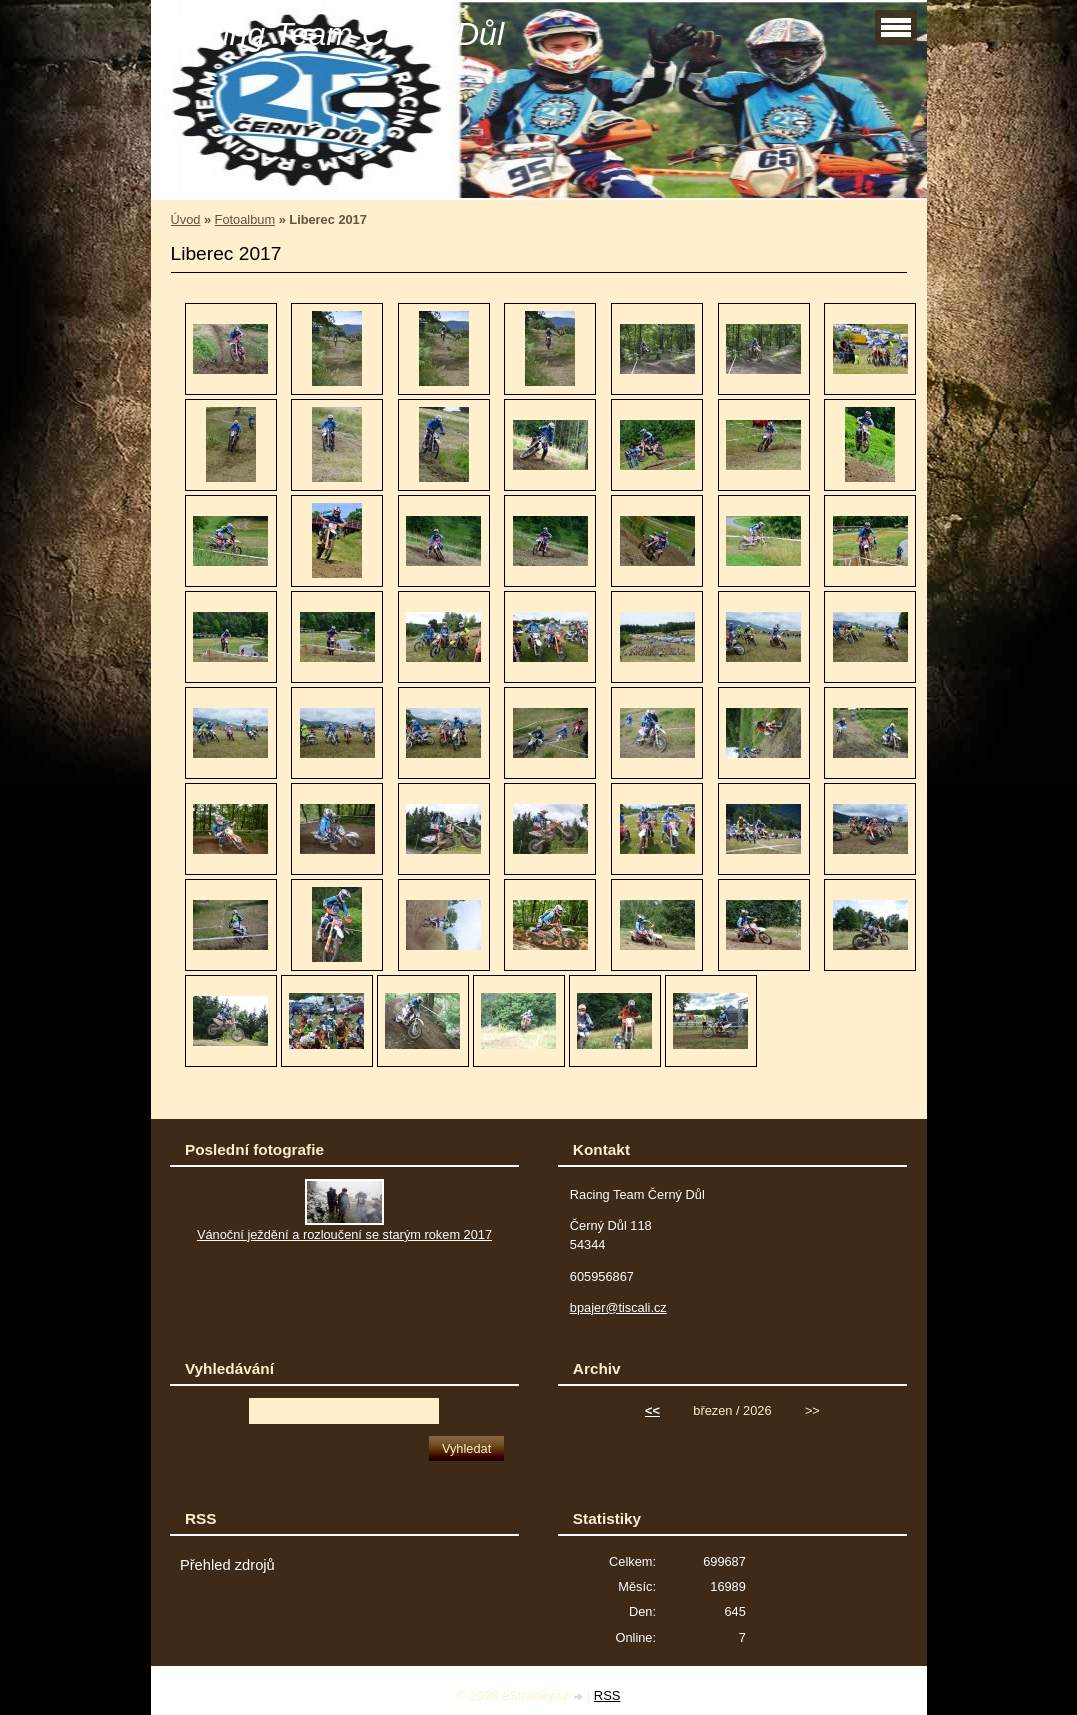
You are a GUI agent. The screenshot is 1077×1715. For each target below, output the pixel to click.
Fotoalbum (245, 219)
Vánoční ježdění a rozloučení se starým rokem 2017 (344, 1234)
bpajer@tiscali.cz (618, 1307)
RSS (607, 1695)
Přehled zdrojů (227, 1565)
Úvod (186, 219)
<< (652, 1410)
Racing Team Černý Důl (335, 34)
